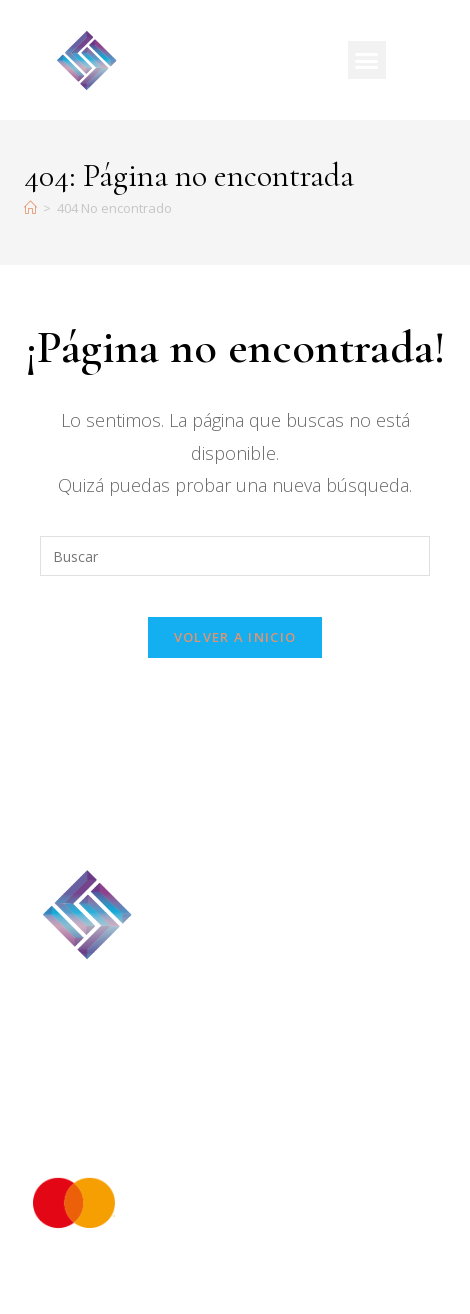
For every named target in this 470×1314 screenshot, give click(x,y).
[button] (367, 60)
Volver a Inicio (235, 637)
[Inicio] (30, 208)
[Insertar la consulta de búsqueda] (235, 556)
